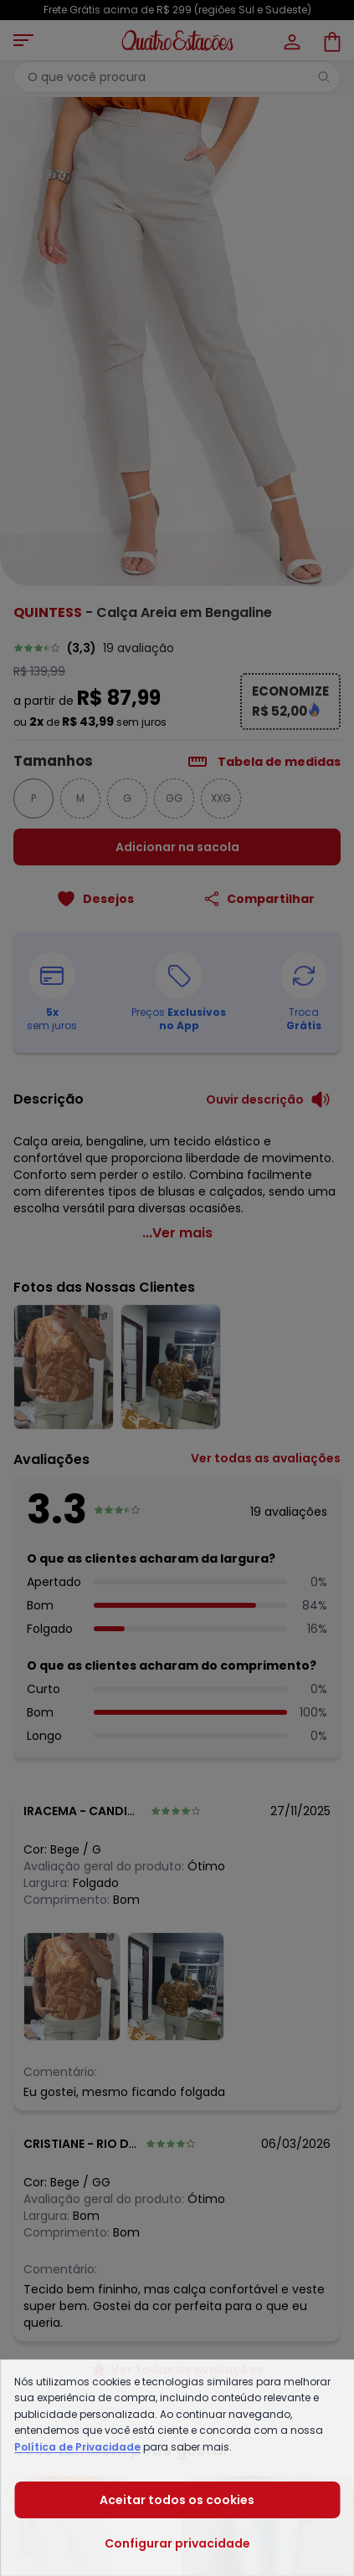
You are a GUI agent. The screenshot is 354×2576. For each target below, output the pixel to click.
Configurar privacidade (177, 2543)
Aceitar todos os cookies (177, 2500)
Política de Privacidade (77, 2447)
